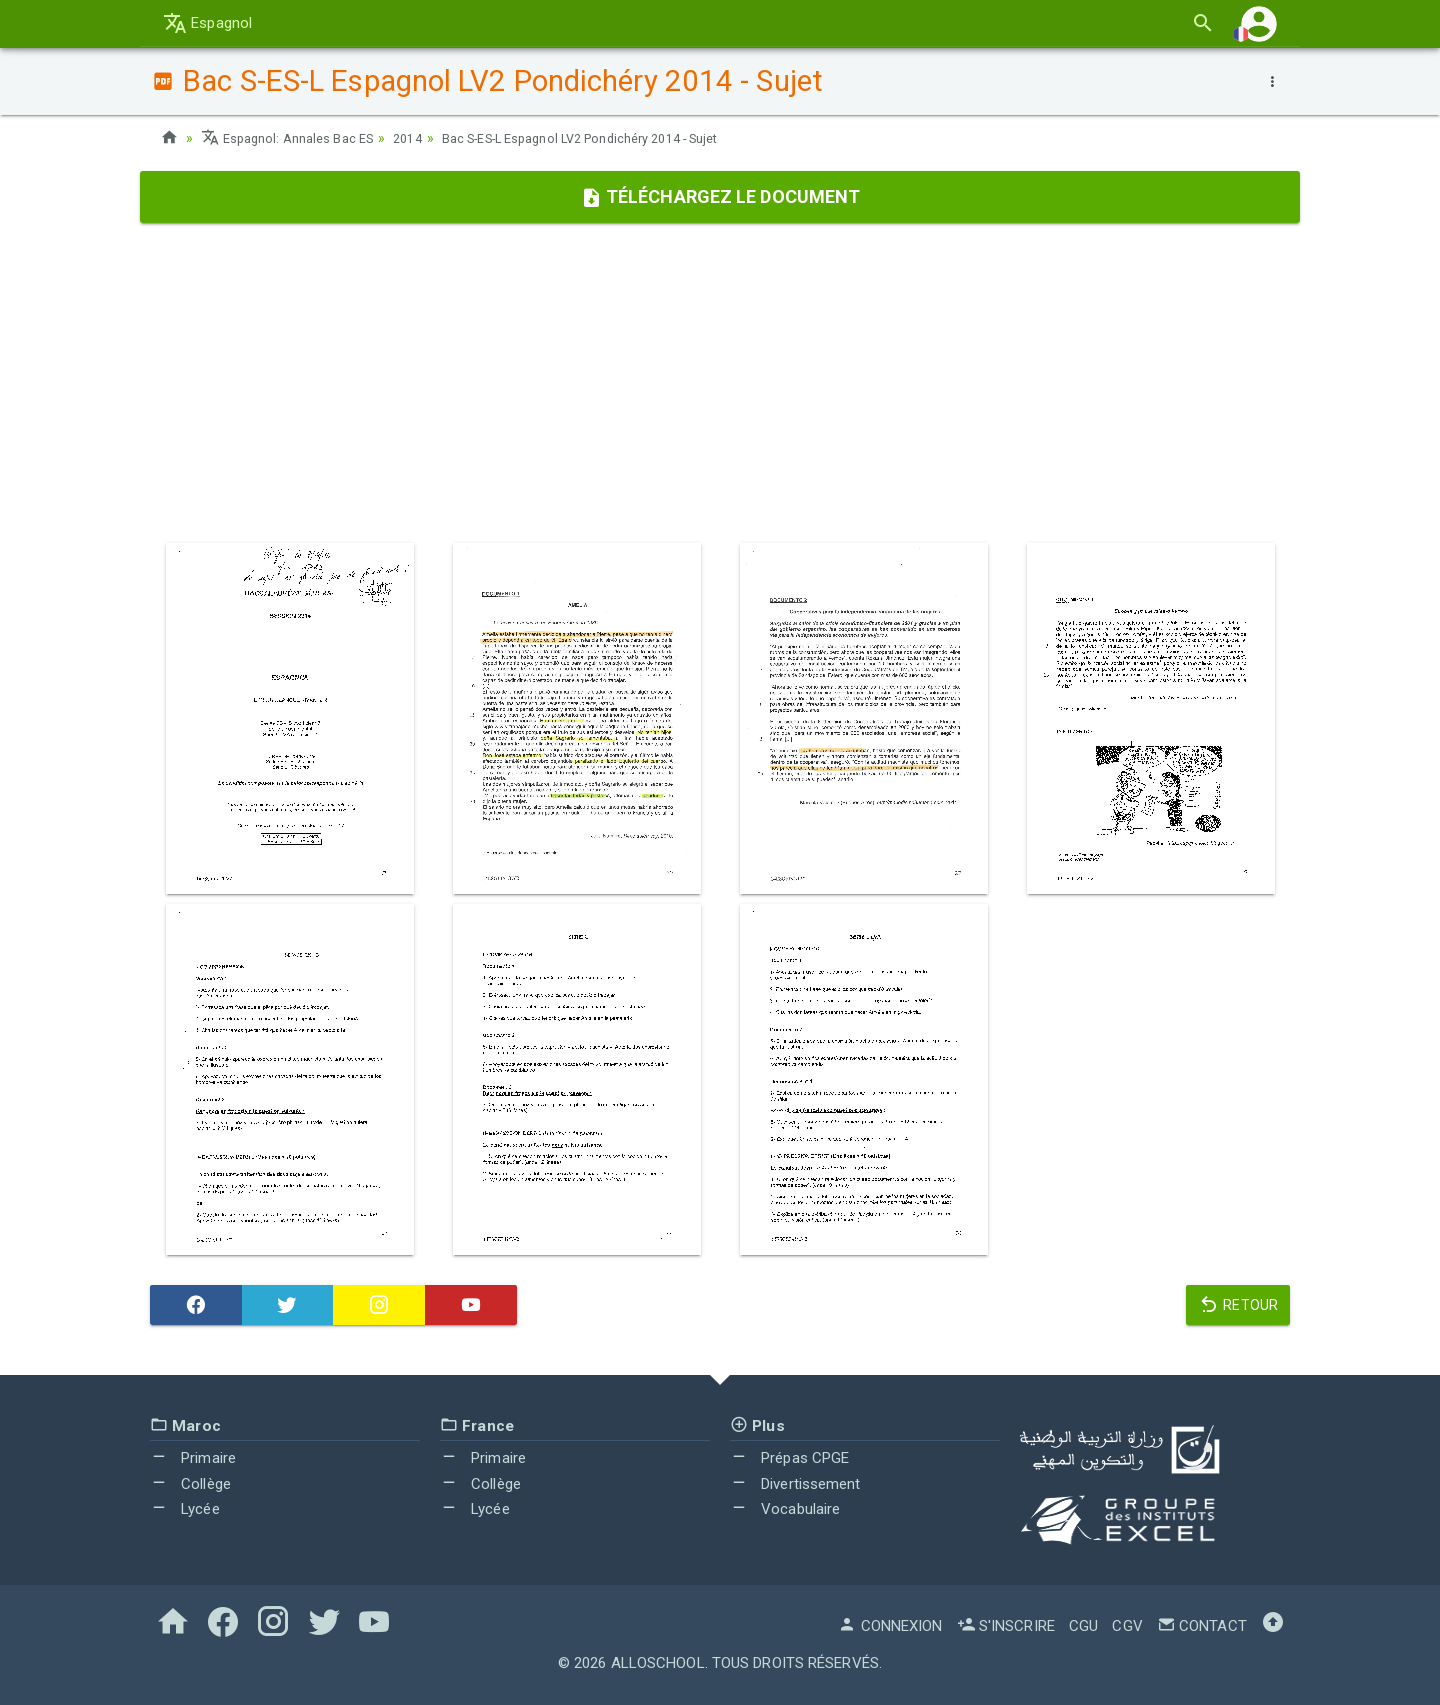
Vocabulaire (785, 1509)
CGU (1083, 1626)
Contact (1202, 1626)
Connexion (890, 1626)
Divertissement (795, 1484)
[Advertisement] (720, 383)
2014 (424, 138)
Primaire (193, 1458)
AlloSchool (658, 1663)
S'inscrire (1006, 1626)
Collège (190, 1484)
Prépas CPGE (789, 1458)
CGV (1127, 1626)
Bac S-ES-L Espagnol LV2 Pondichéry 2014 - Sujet (618, 138)
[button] (1259, 23)
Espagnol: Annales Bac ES (294, 138)
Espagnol (207, 23)
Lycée (185, 1509)
